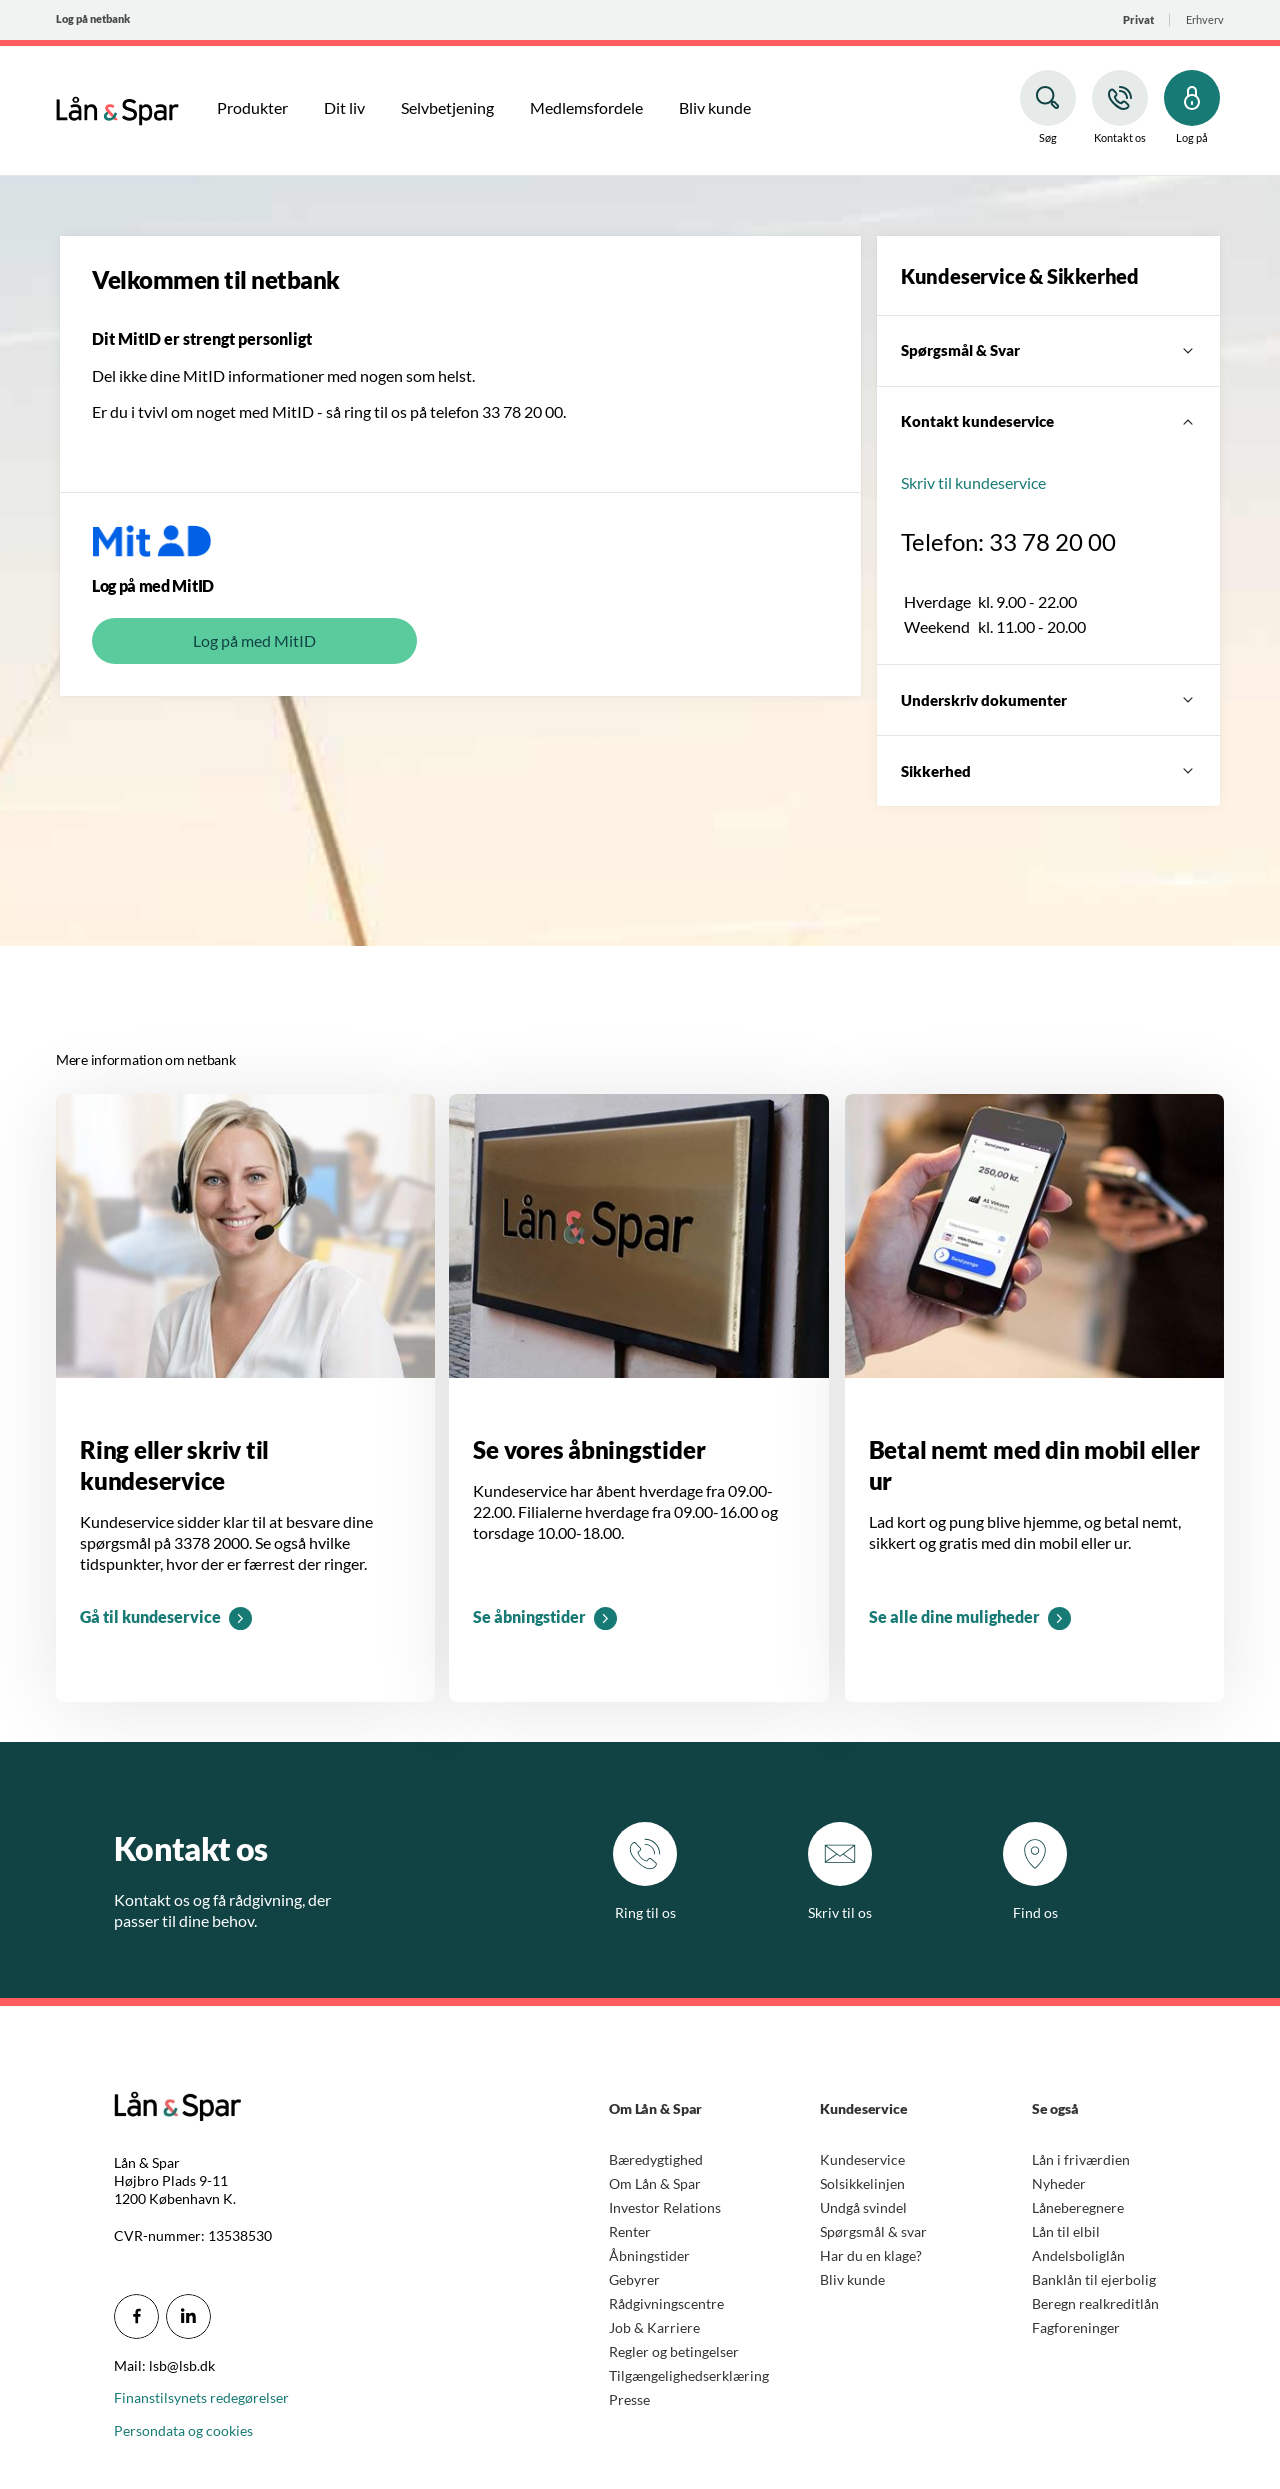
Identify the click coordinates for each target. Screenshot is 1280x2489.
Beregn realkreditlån (1095, 2303)
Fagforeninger (1076, 2327)
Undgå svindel (863, 2207)
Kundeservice (862, 2159)
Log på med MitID (254, 640)
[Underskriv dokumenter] (1048, 700)
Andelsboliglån (1078, 2255)
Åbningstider (649, 2255)
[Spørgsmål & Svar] (1048, 351)
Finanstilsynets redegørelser (201, 2397)
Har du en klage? (871, 2255)
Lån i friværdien (1081, 2159)
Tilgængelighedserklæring (689, 2375)
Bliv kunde (852, 2279)
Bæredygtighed (656, 2159)
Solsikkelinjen (862, 2183)
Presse (629, 2399)
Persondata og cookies (183, 2430)
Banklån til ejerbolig (1094, 2279)
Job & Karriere (654, 2327)
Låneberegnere (1078, 2207)
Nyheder (1059, 2183)
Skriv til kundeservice (973, 482)
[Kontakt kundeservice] (1048, 422)
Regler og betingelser (674, 2351)
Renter (630, 2231)
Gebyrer (634, 2279)
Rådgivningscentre (666, 2303)
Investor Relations (665, 2207)
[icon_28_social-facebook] (136, 2316)
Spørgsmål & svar (873, 2231)
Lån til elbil (1066, 2231)
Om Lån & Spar (655, 2183)
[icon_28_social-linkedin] (188, 2316)
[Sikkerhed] (1048, 771)
